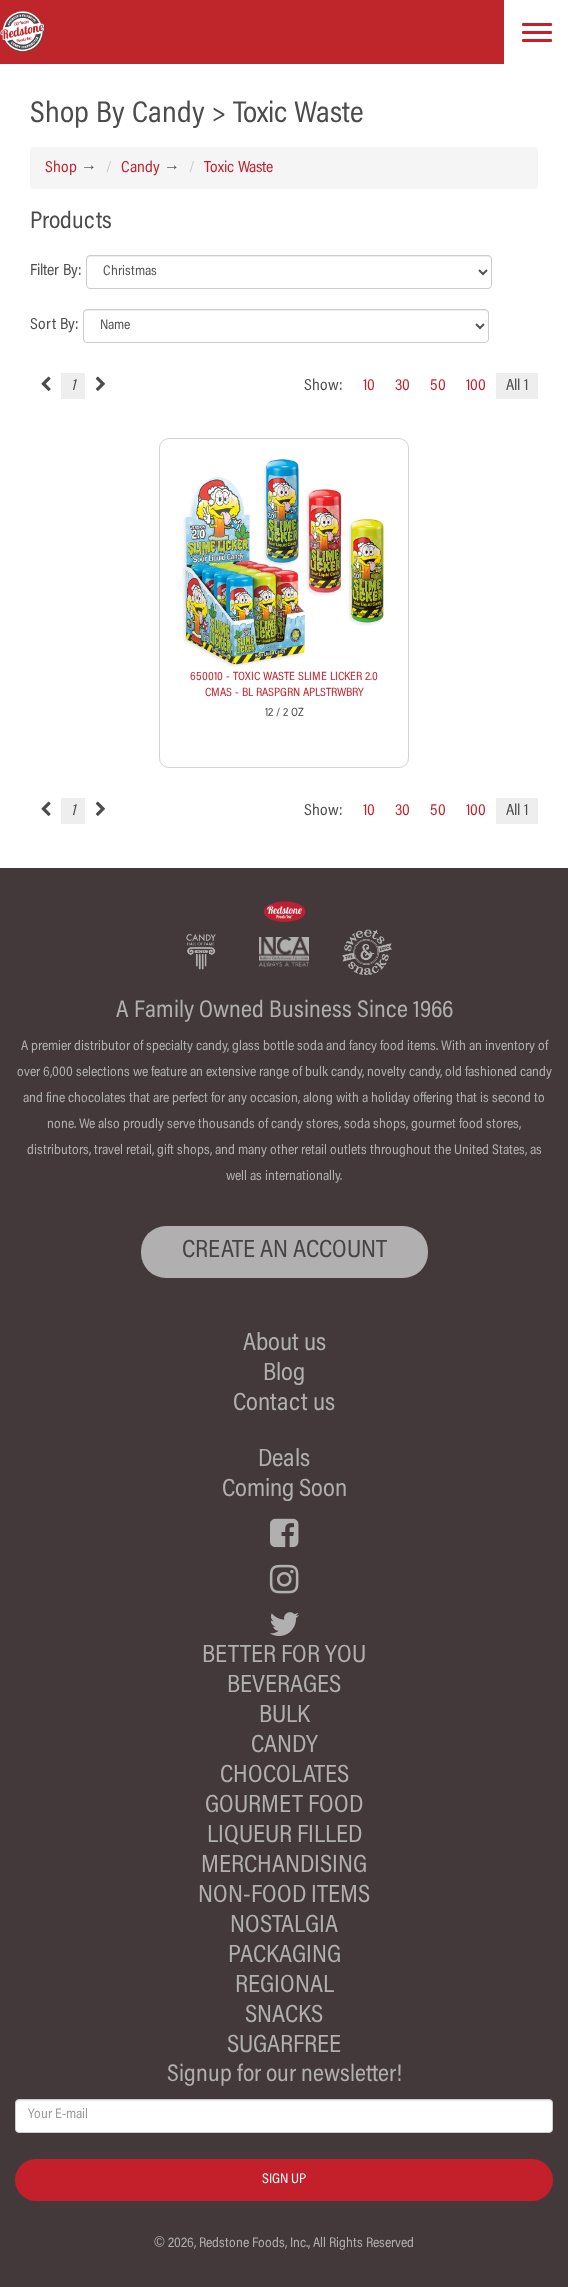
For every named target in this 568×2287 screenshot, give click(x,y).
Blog (284, 1374)
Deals (284, 1460)
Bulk (284, 1716)
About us (284, 1344)
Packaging (284, 1956)
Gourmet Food (284, 1806)
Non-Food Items (284, 1896)
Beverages (284, 1686)
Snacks (284, 2016)
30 (402, 386)
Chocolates (284, 1776)
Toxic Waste (238, 168)
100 (476, 386)
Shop (61, 168)
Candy (140, 168)
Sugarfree (284, 2046)
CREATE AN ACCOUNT (284, 1251)
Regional (284, 1986)
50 (438, 386)
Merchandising (284, 1866)
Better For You (284, 1656)
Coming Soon (284, 1490)
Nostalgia (284, 1926)
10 (369, 386)
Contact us (284, 1404)
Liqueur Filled (284, 1836)
